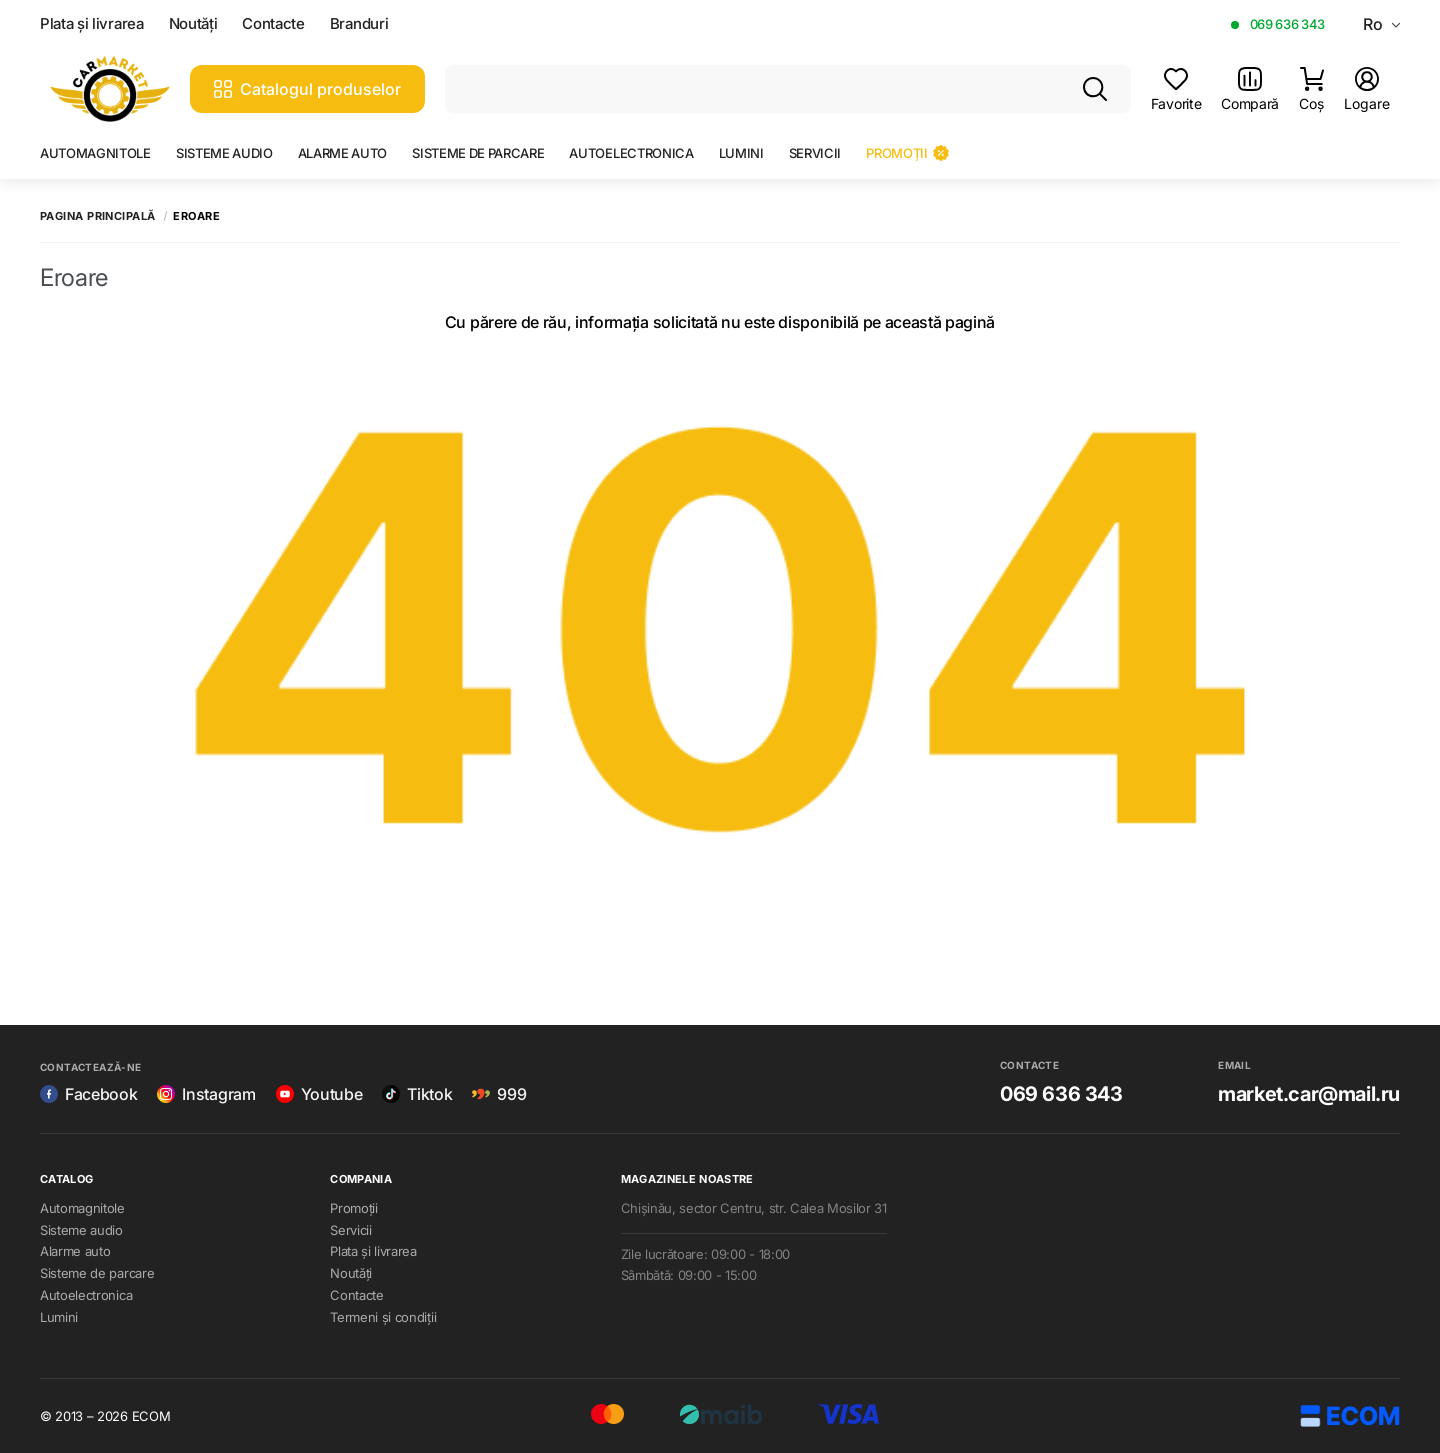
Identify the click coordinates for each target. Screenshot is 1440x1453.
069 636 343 (1287, 24)
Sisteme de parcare (478, 153)
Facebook (88, 1094)
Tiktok (417, 1094)
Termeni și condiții (383, 1317)
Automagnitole (95, 153)
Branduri (359, 24)
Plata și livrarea (92, 24)
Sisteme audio (224, 153)
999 (499, 1094)
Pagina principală (97, 216)
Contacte (273, 24)
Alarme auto (342, 153)
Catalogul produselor (307, 89)
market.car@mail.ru (1309, 1094)
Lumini (741, 153)
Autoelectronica (631, 153)
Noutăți (193, 24)
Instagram (206, 1094)
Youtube (319, 1094)
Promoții (907, 153)
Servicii (815, 153)
